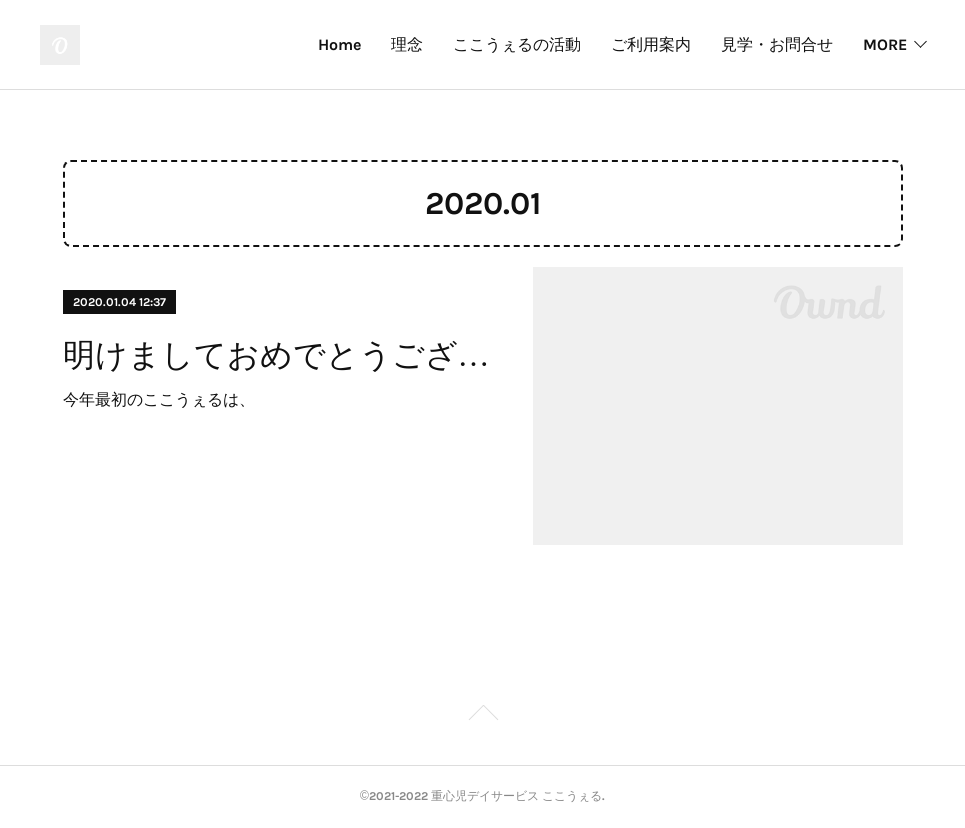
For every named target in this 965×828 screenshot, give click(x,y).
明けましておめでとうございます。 (280, 355)
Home (339, 44)
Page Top (482, 716)
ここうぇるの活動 (517, 44)
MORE (885, 44)
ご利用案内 (651, 44)
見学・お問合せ (777, 44)
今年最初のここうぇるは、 (159, 399)
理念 (407, 44)
